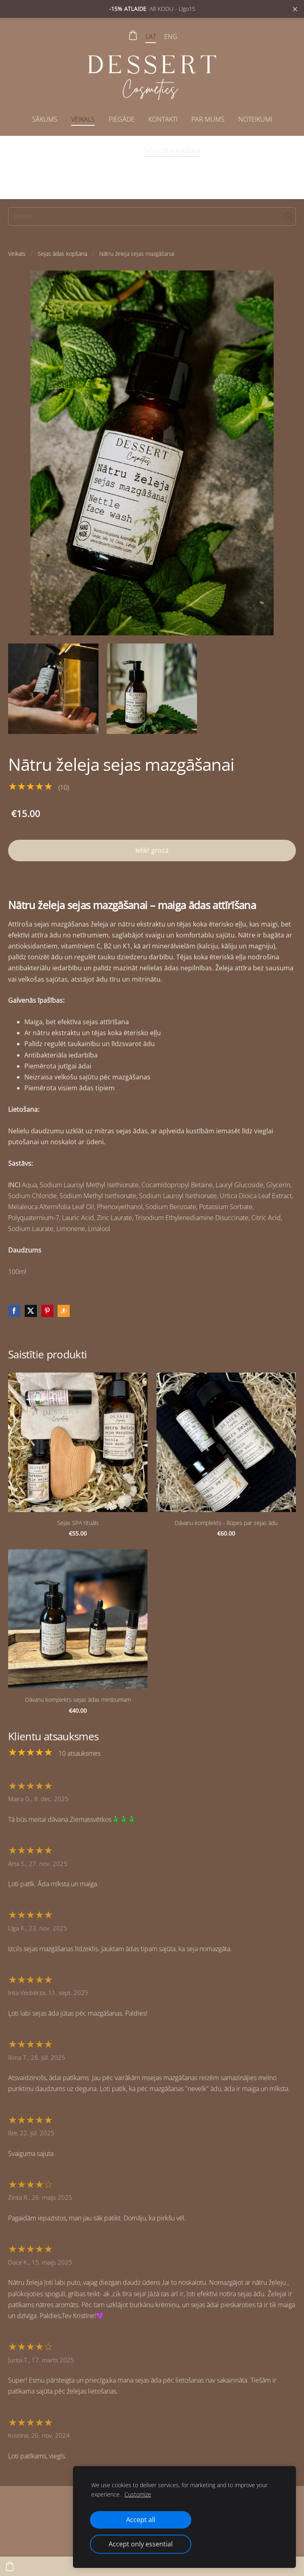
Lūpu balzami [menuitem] (154, 167)
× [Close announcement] (295, 8)
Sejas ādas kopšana (62, 253)
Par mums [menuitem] (208, 119)
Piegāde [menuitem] (122, 119)
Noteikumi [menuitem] (255, 119)
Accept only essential (141, 2544)
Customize (137, 2494)
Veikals (17, 253)
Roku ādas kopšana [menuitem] (94, 167)
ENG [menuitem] (171, 36)
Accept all (140, 2519)
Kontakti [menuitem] (163, 119)
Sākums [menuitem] (45, 119)
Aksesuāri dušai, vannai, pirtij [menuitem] (152, 184)
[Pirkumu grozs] (132, 35)
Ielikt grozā (152, 850)
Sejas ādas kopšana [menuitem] (172, 150)
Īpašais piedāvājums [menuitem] (102, 150)
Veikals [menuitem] (83, 119)
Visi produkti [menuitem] (43, 150)
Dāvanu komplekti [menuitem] (212, 167)
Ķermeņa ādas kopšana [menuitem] (246, 150)
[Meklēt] (152, 216)
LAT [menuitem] (151, 36)
